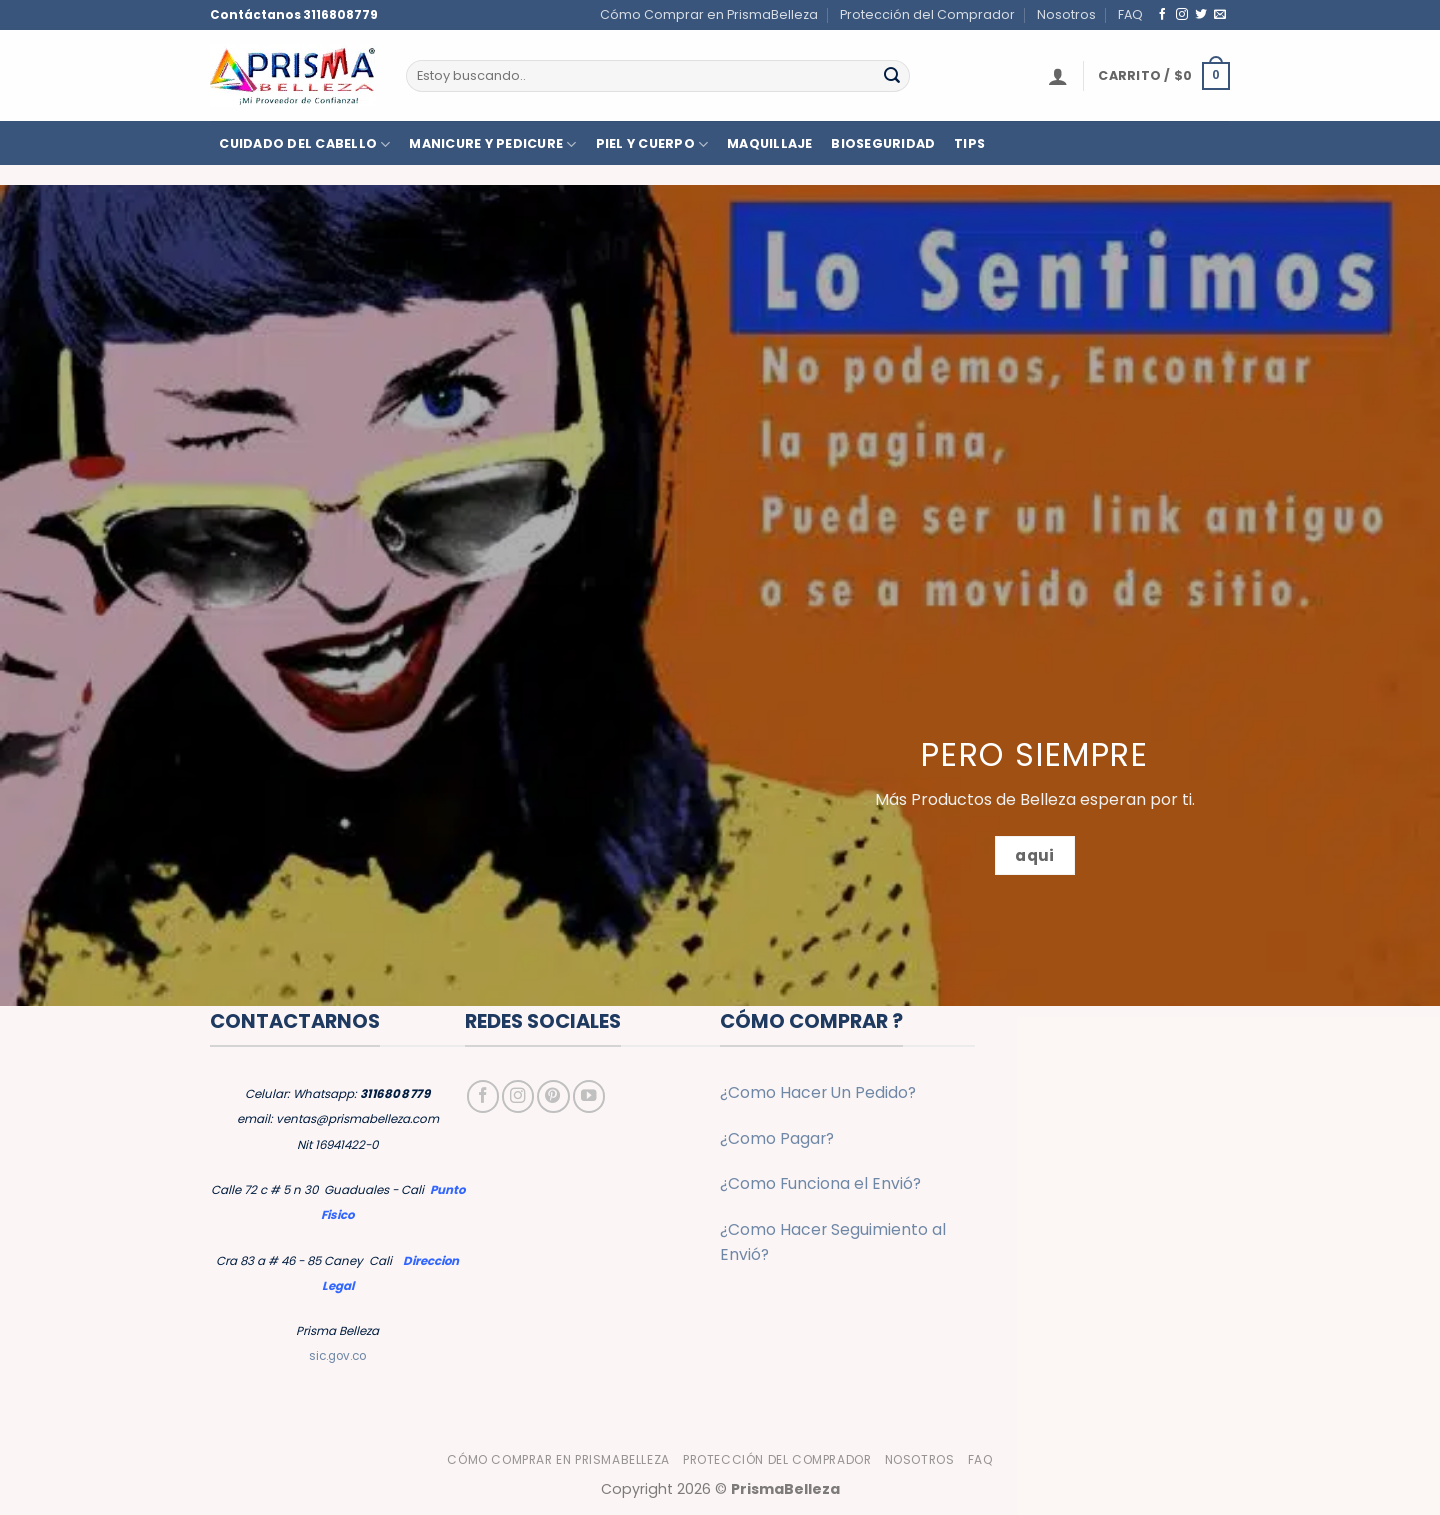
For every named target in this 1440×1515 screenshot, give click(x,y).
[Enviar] (892, 75)
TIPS (969, 144)
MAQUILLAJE (770, 144)
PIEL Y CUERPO (652, 144)
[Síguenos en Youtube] (589, 1096)
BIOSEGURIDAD (883, 144)
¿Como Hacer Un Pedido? (818, 1092)
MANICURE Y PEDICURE (492, 144)
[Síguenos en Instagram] (1182, 14)
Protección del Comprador (927, 14)
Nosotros (1066, 14)
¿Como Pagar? (777, 1138)
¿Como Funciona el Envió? (820, 1183)
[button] (1058, 76)
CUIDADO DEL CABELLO (304, 144)
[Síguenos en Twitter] (1201, 14)
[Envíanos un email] (1220, 14)
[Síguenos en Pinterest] (553, 1096)
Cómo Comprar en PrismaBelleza (709, 14)
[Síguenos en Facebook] (1163, 14)
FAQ (1130, 14)
